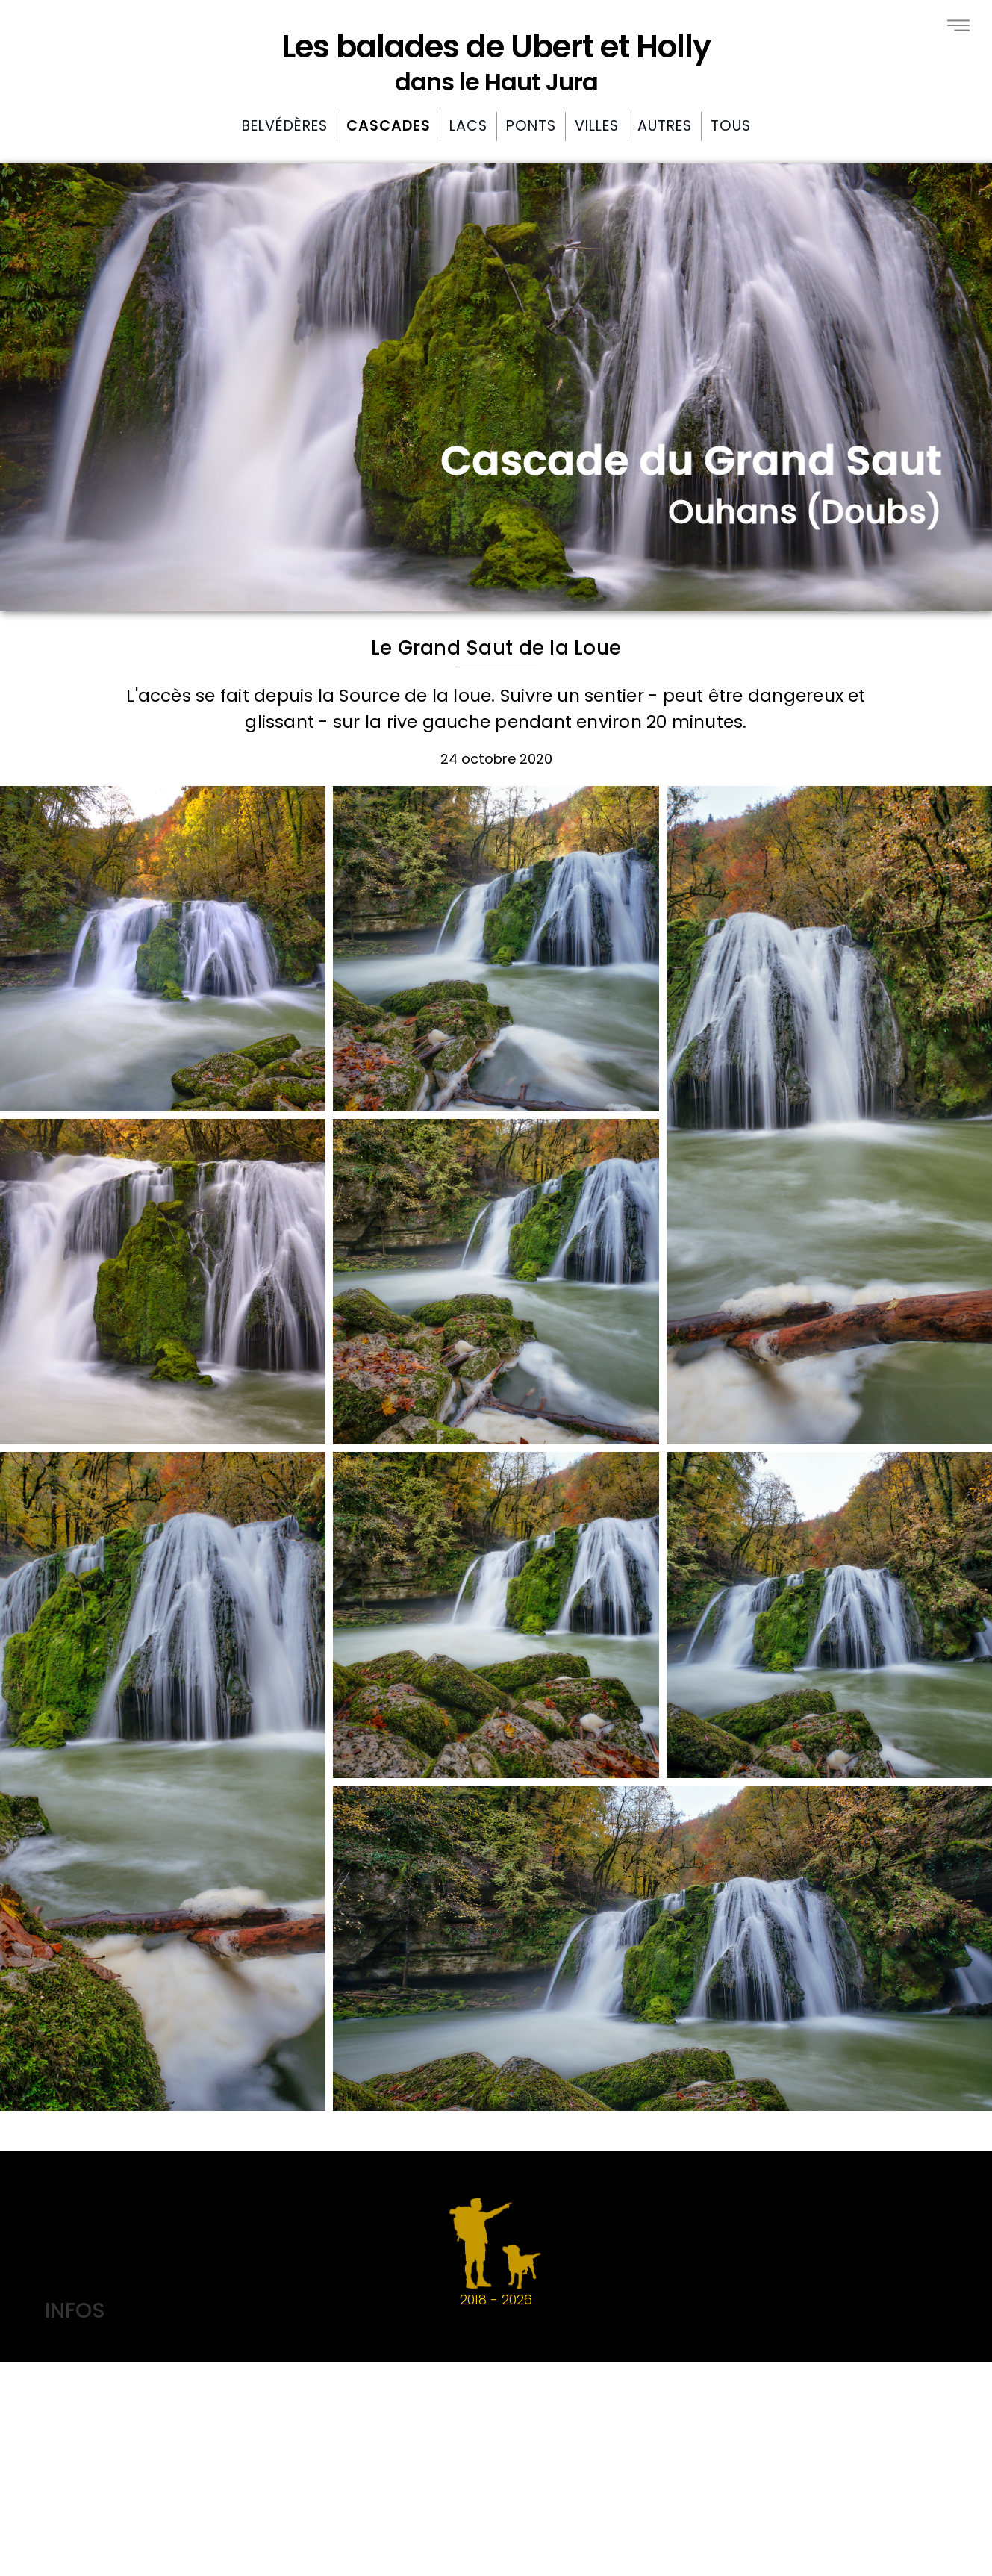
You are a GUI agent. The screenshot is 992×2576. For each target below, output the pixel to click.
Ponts (531, 126)
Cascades (388, 126)
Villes (597, 126)
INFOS (75, 2310)
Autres (664, 126)
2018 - (496, 2252)
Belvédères (285, 126)
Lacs (468, 126)
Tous (731, 126)
